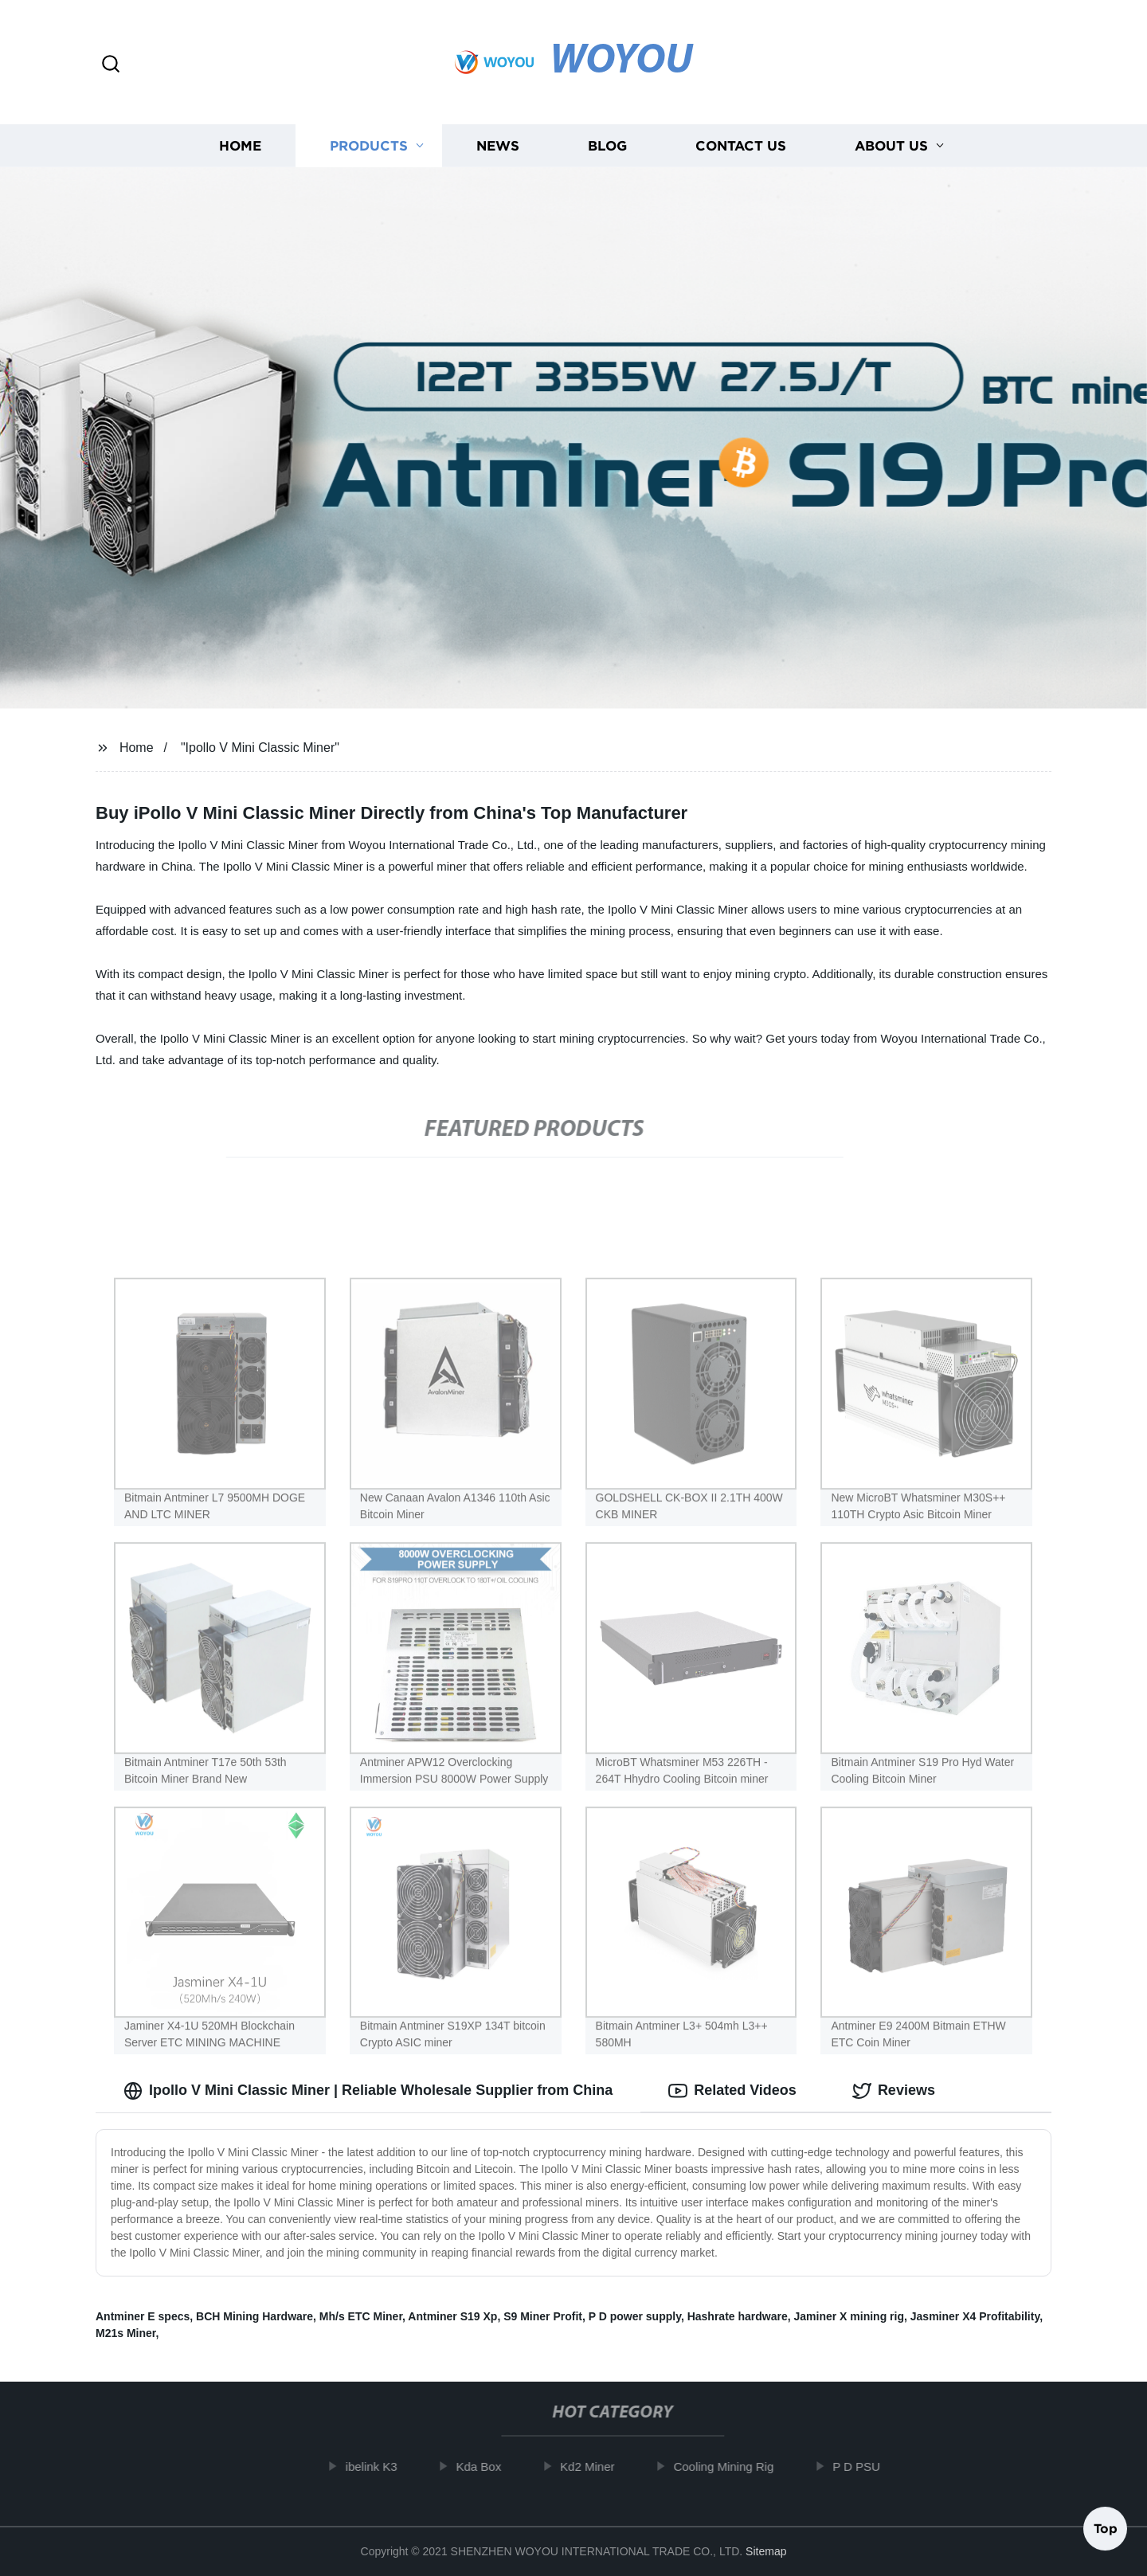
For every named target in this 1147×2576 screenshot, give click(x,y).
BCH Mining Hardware (254, 2316)
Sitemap (766, 2551)
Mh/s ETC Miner (360, 2316)
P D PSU (868, 2466)
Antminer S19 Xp (452, 2316)
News (497, 145)
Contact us (740, 145)
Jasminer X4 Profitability (974, 2316)
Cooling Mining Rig (735, 2466)
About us (891, 145)
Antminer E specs (143, 2316)
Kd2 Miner (599, 2466)
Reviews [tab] (893, 2090)
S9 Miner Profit (542, 2316)
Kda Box (491, 2466)
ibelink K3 (383, 2466)
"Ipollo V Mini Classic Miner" (260, 747)
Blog (607, 145)
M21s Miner (125, 2333)
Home (240, 145)
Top (1106, 2532)
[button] (111, 65)
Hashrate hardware (737, 2316)
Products (369, 145)
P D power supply (635, 2316)
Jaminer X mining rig (849, 2316)
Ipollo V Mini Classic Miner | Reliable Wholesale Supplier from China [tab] (368, 2090)
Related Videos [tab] (732, 2090)
